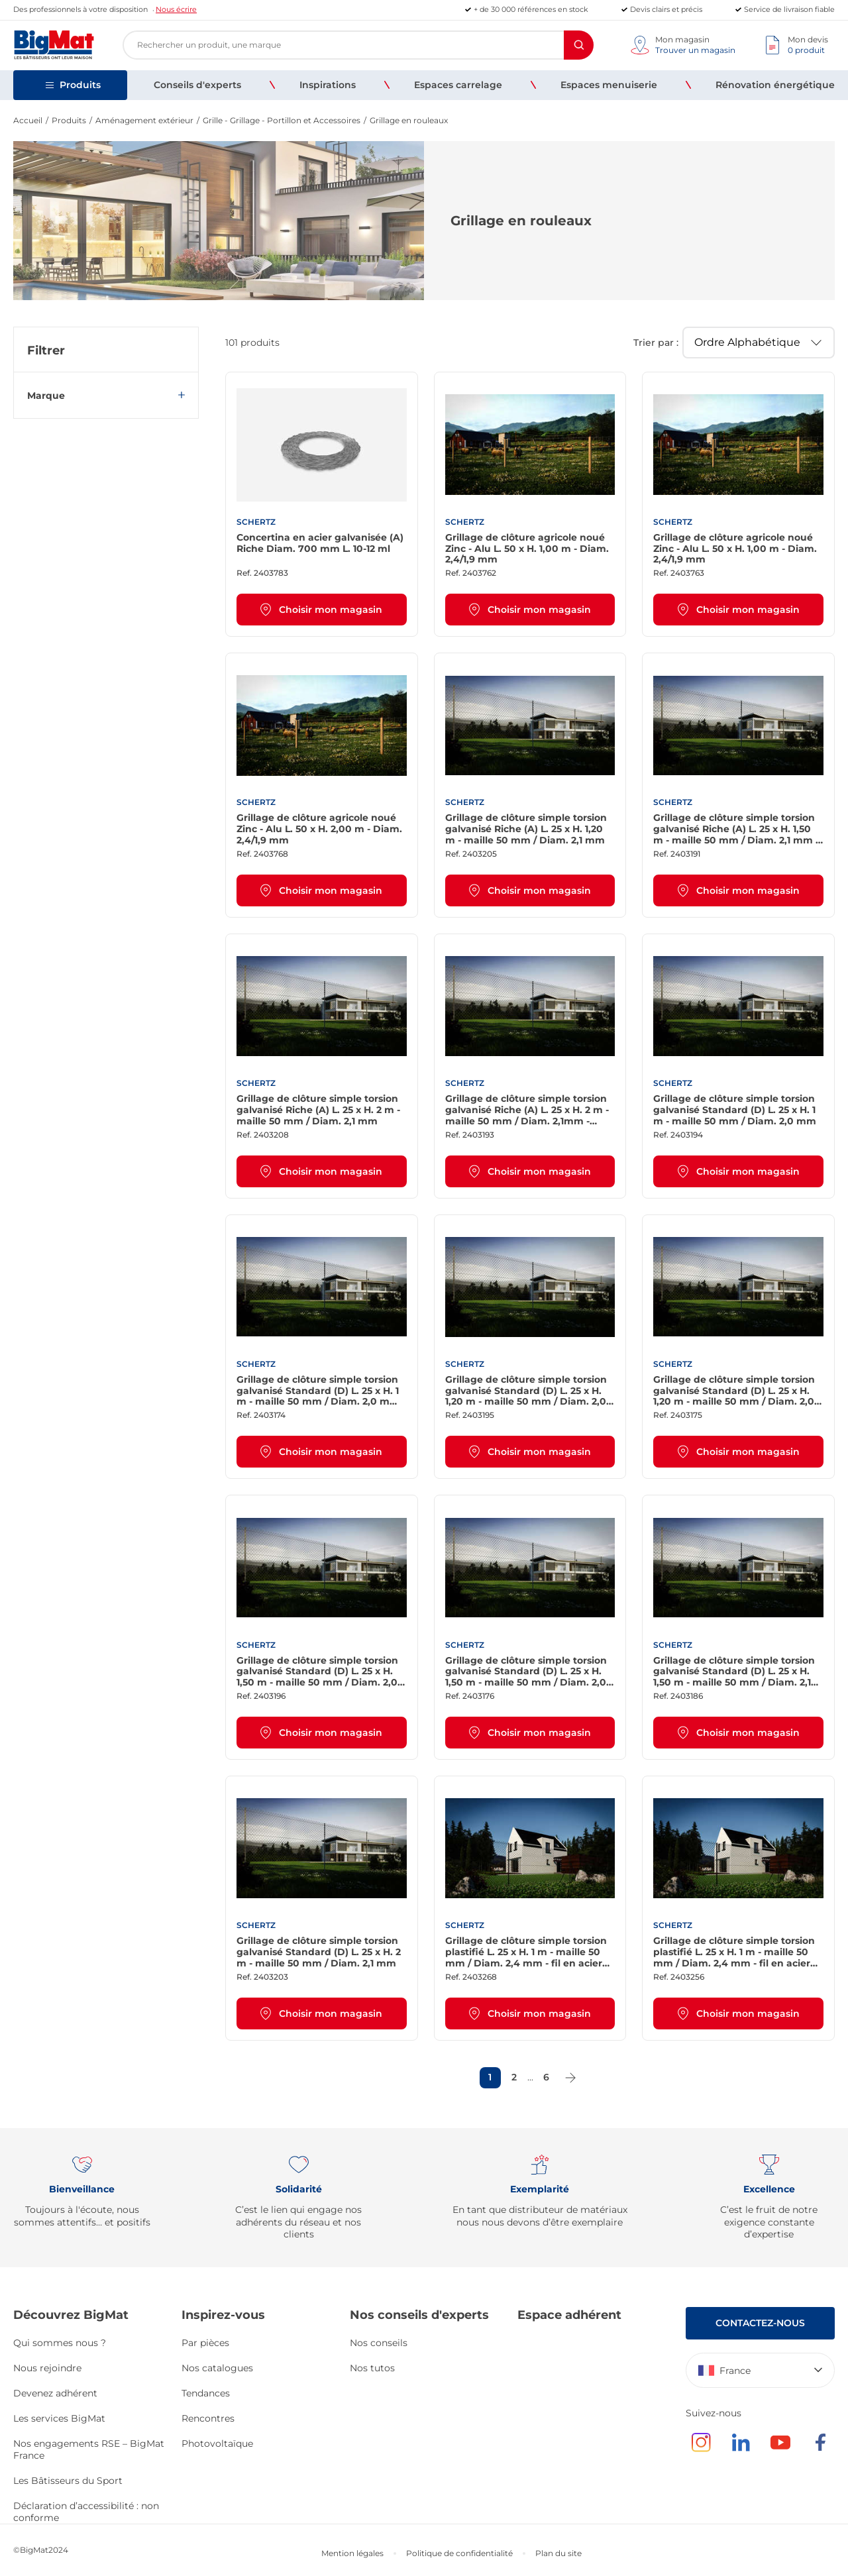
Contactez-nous (760, 2323)
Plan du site (558, 2553)
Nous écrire (176, 9)
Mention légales (352, 2553)
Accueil (27, 120)
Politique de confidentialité (459, 2553)
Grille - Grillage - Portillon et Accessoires (281, 120)
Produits (69, 120)
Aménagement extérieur (144, 120)
